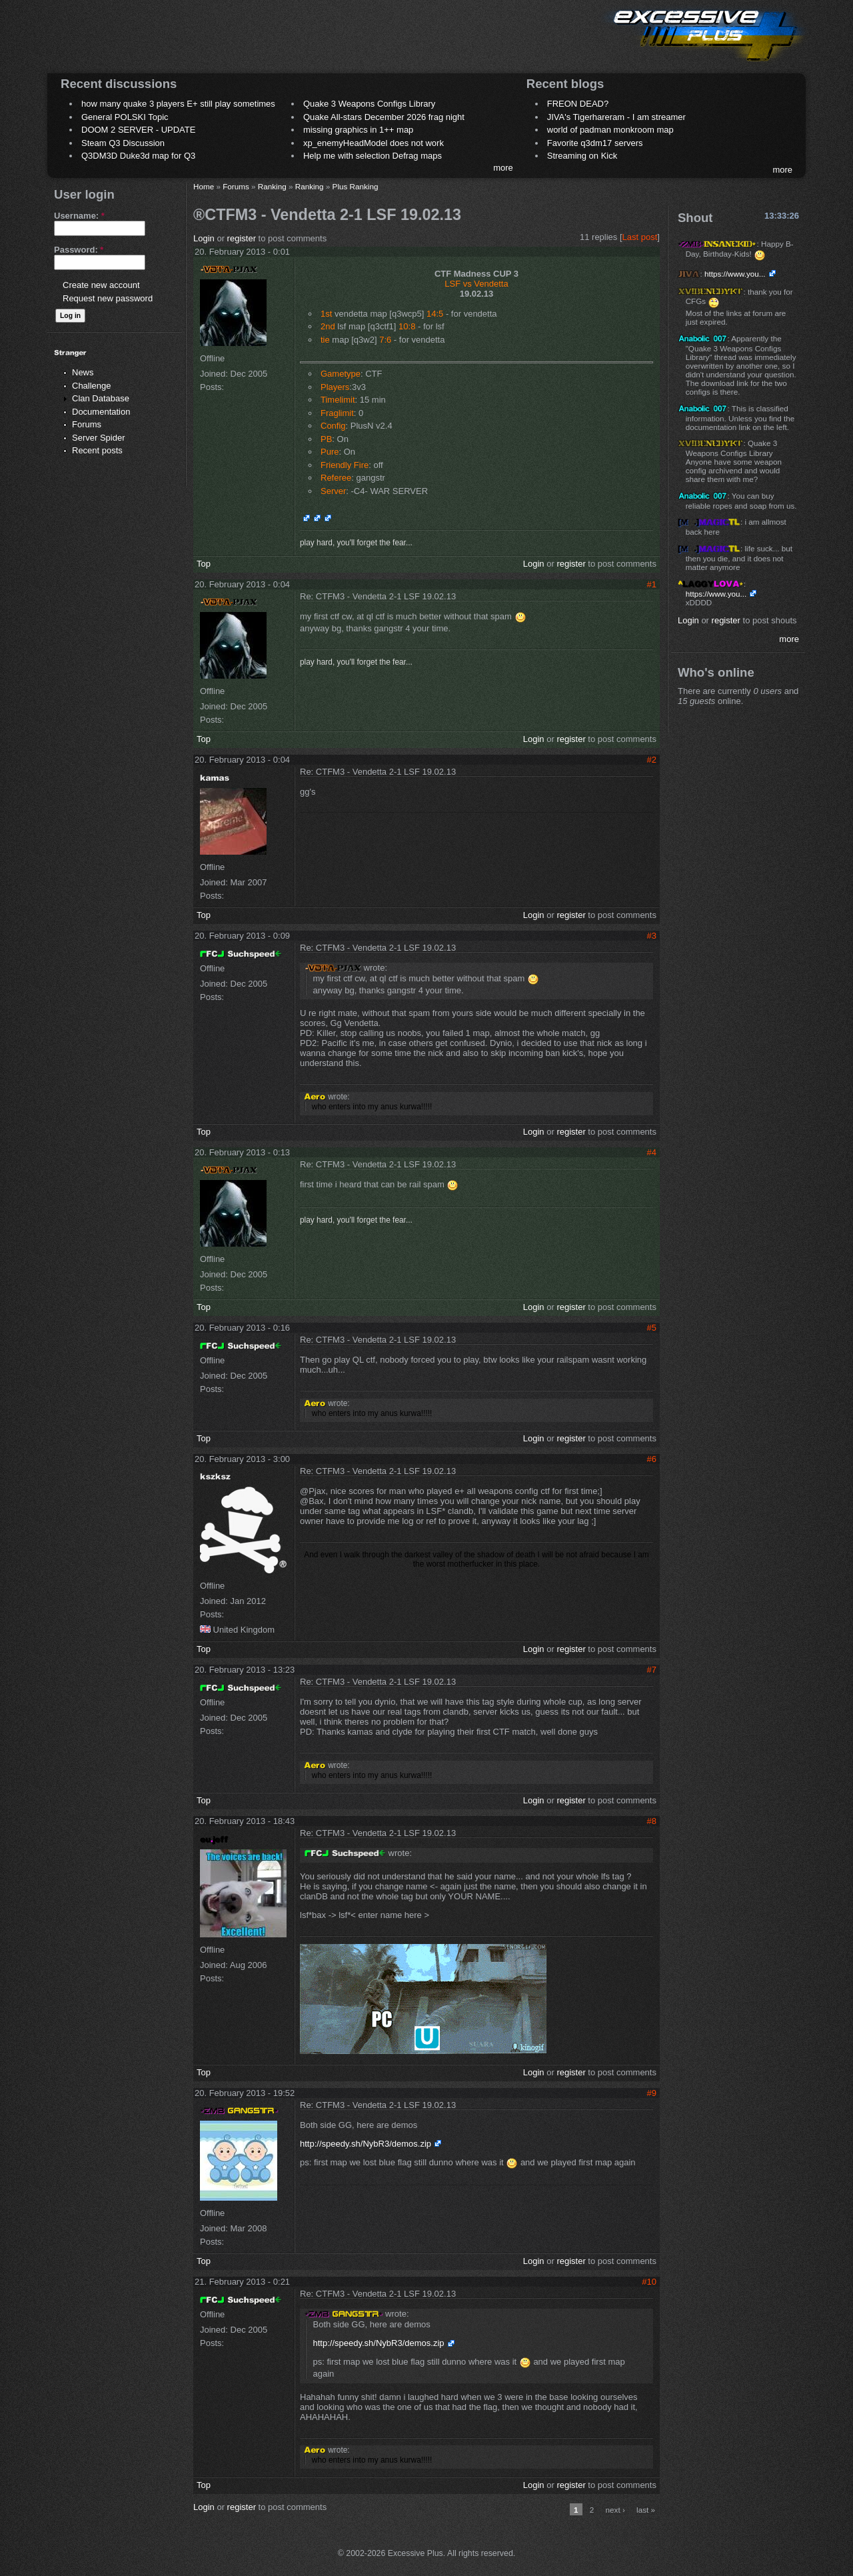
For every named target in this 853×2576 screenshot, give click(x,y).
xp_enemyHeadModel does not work (373, 143)
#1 (651, 584)
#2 (651, 760)
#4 (651, 1152)
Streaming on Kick (582, 156)
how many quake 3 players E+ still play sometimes (178, 104)
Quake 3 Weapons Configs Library (369, 104)
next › (615, 2509)
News (83, 372)
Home (203, 186)
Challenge (91, 386)
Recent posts (97, 450)
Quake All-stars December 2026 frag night (383, 117)
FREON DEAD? (577, 104)
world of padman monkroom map (610, 130)
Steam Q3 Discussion (123, 143)
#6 (651, 1459)
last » (645, 2509)
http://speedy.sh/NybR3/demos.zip (365, 2144)
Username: (79, 216)
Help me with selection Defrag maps (372, 156)
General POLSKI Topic (125, 117)
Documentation (101, 412)
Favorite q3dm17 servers (595, 143)
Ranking (272, 186)
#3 (651, 936)
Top (204, 564)
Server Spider (98, 438)
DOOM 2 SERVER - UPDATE (138, 130)
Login (204, 238)
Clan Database (100, 398)
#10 (649, 2282)
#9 (651, 2093)
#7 (651, 1670)
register (241, 238)
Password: (78, 250)
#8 (651, 1821)
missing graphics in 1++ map (358, 130)
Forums (86, 424)
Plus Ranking (356, 186)
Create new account (101, 285)
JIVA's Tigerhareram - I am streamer (616, 117)
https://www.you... (735, 273)
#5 (651, 1328)
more (503, 168)
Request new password (108, 298)
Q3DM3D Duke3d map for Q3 (138, 156)
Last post (640, 237)
